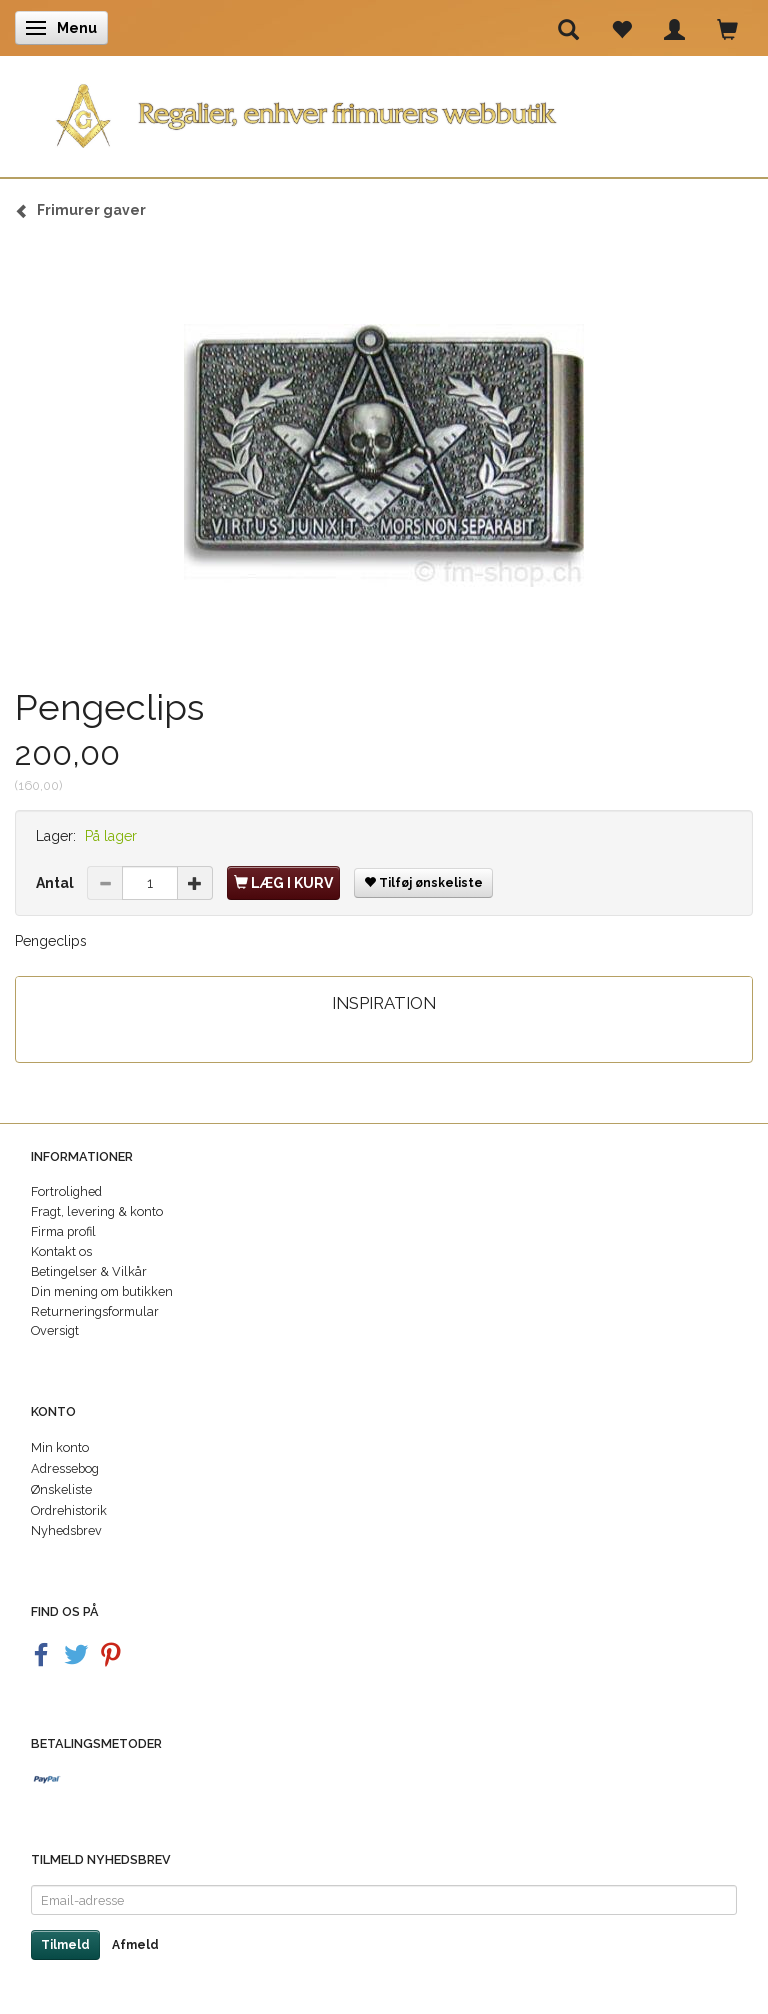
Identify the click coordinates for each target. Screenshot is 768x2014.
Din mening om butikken (102, 1291)
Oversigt (55, 1330)
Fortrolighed (66, 1191)
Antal (56, 883)
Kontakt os (61, 1251)
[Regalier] (384, 111)
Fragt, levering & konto (97, 1211)
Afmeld (135, 1945)
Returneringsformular (95, 1311)
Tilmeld (65, 1945)
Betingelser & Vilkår (89, 1271)
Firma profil (63, 1231)
